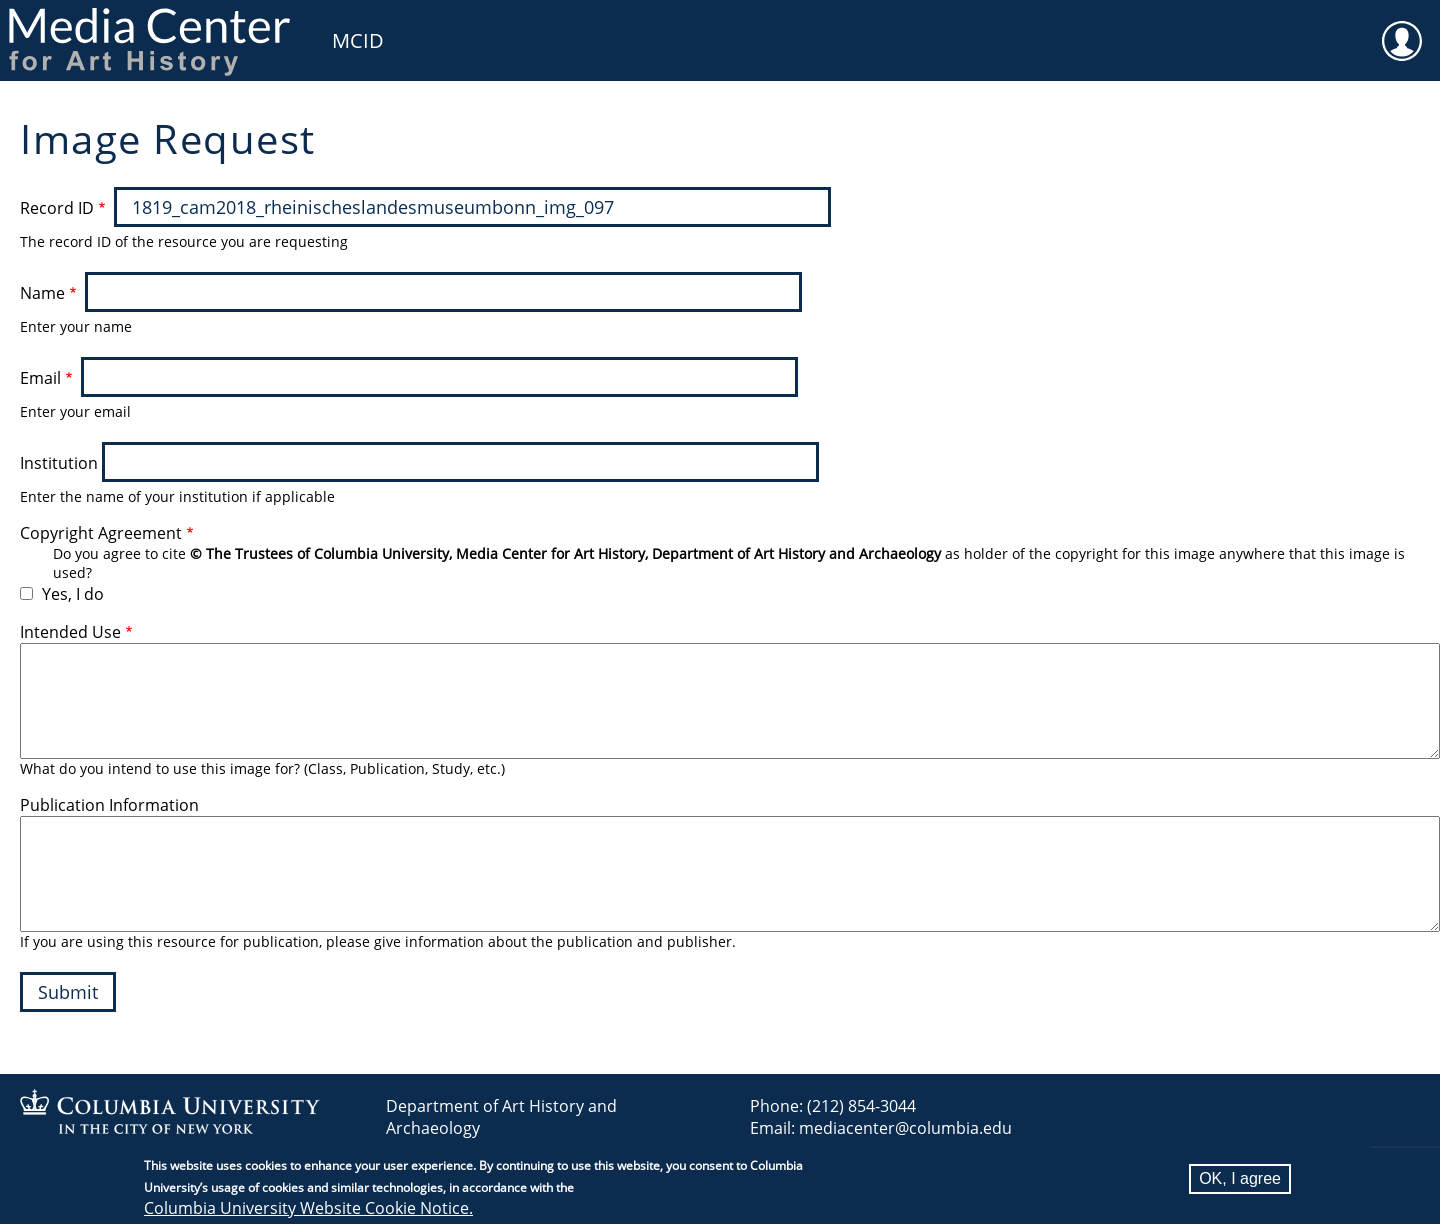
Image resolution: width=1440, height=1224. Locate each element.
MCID (358, 40)
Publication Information (109, 805)
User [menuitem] (1402, 28)
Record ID (57, 208)
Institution (59, 463)
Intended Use (70, 632)
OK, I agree (1240, 1178)
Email (40, 378)
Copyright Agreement (101, 533)
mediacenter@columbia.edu (905, 1128)
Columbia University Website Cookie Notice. (308, 1208)
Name (42, 293)
